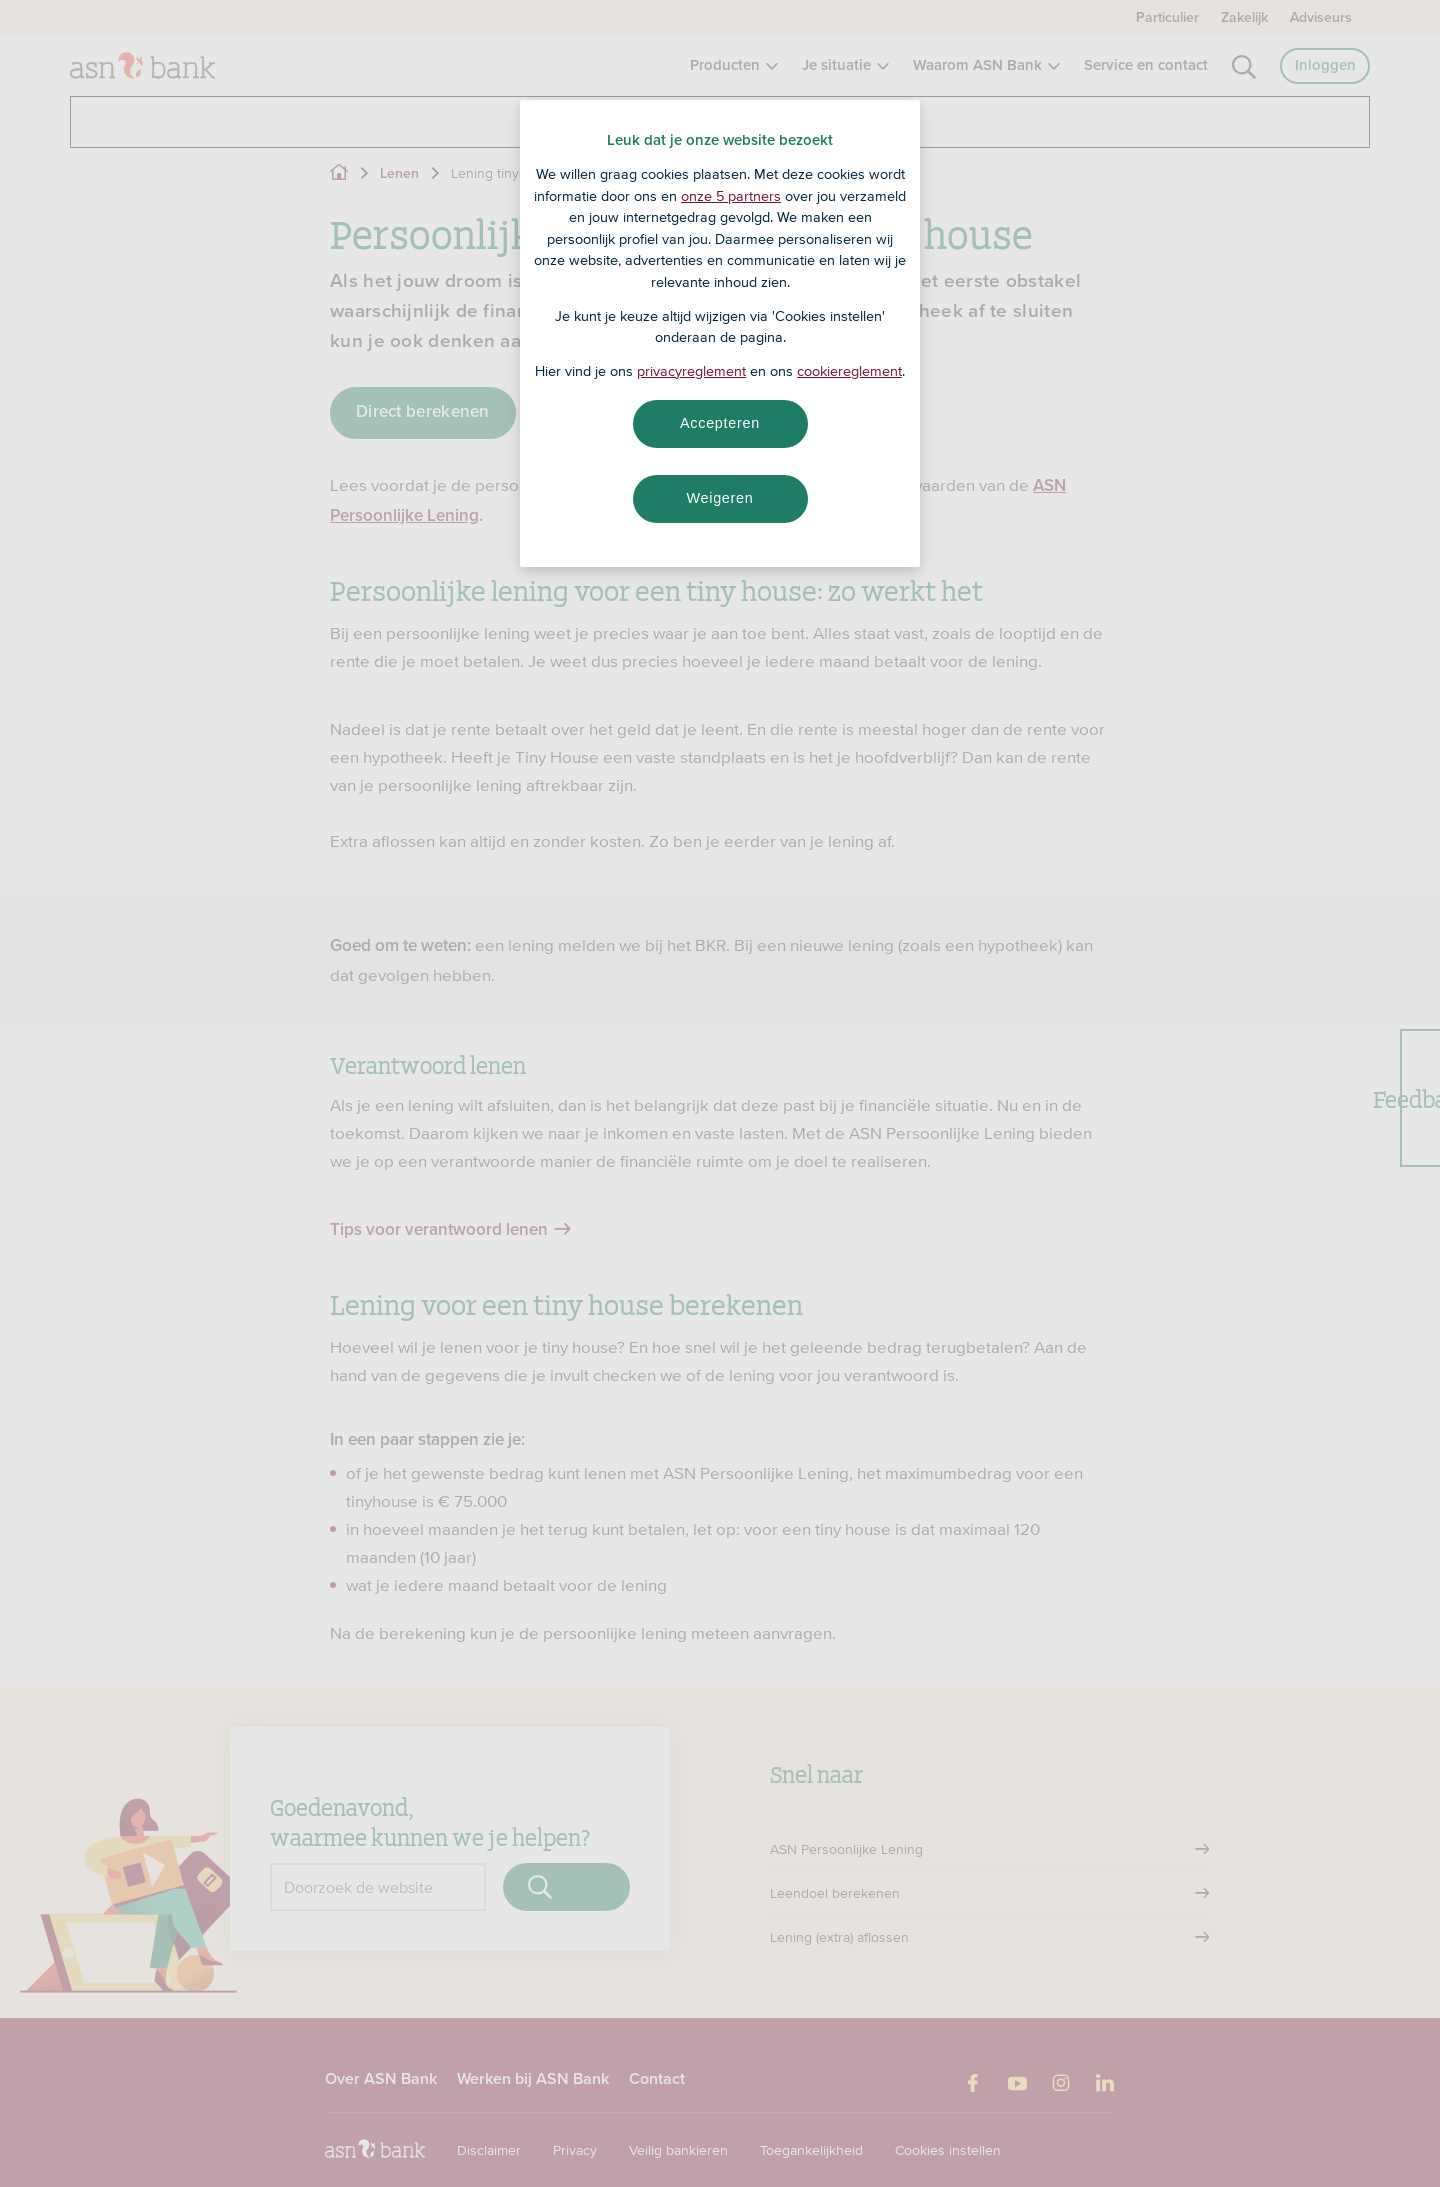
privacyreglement (691, 371)
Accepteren (720, 423)
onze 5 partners (731, 196)
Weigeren (719, 498)
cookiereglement (849, 371)
